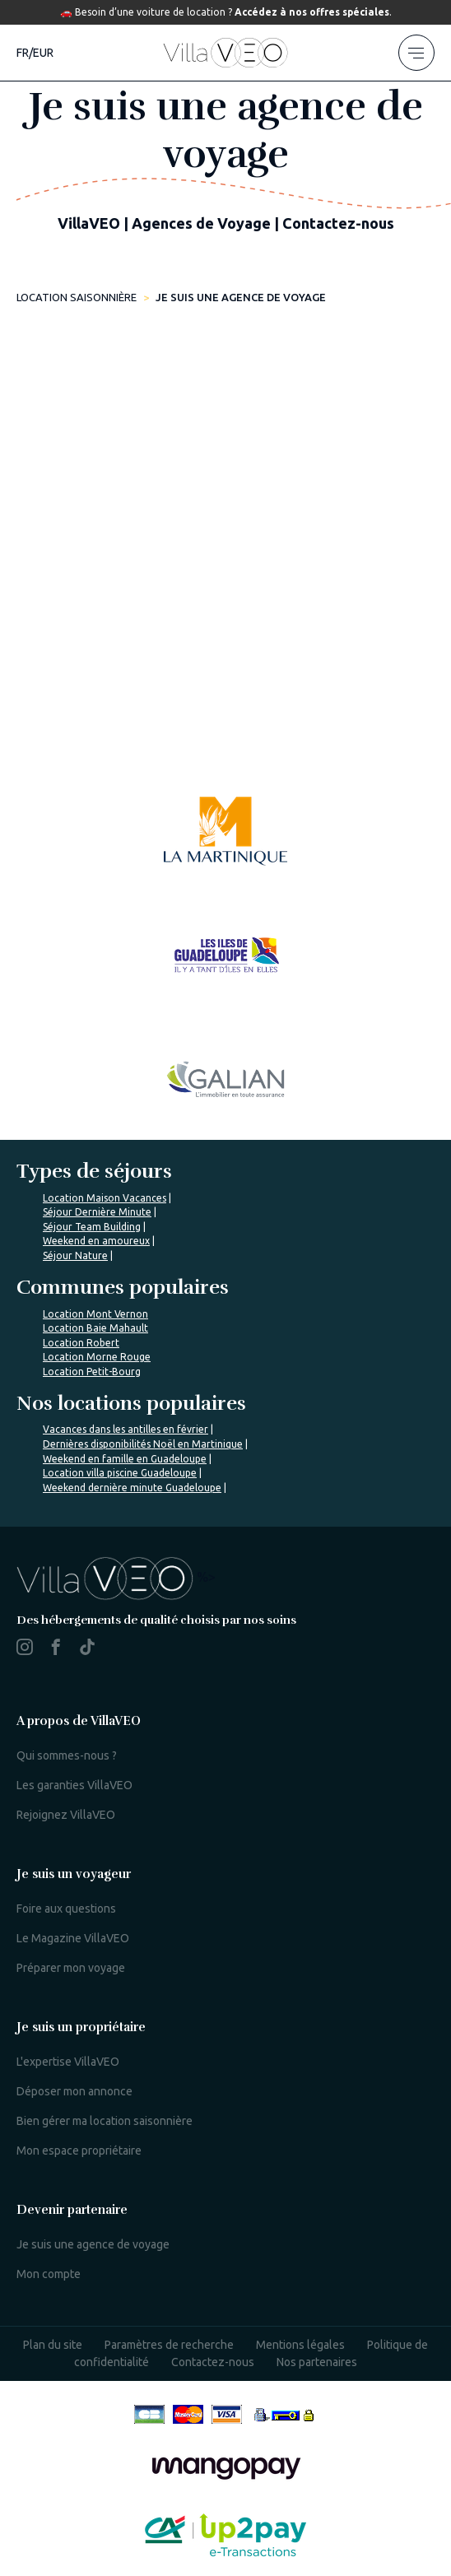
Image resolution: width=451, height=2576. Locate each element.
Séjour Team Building (92, 1226)
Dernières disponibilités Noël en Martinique (143, 1444)
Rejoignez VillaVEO (65, 1814)
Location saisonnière (76, 297)
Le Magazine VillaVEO (72, 1938)
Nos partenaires (317, 2362)
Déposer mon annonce (74, 2091)
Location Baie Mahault (95, 1328)
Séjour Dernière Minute (97, 1212)
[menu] (416, 53)
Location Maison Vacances (104, 1198)
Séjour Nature (75, 1255)
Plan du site (52, 2344)
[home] (225, 52)
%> (116, 1576)
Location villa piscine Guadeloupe (120, 1472)
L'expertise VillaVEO (67, 2061)
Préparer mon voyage (70, 1967)
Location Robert (81, 1342)
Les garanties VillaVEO (74, 1785)
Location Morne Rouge (97, 1356)
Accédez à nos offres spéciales (312, 12)
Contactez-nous (212, 2362)
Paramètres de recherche (169, 2344)
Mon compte (48, 2274)
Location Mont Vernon (95, 1314)
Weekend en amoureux (96, 1240)
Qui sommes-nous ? (66, 1755)
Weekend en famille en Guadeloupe (125, 1458)
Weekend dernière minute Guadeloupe (132, 1487)
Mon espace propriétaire (79, 2150)
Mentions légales (300, 2344)
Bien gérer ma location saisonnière (104, 2120)
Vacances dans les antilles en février (125, 1429)
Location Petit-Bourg (92, 1371)
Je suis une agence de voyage (93, 2244)
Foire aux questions (66, 1908)
